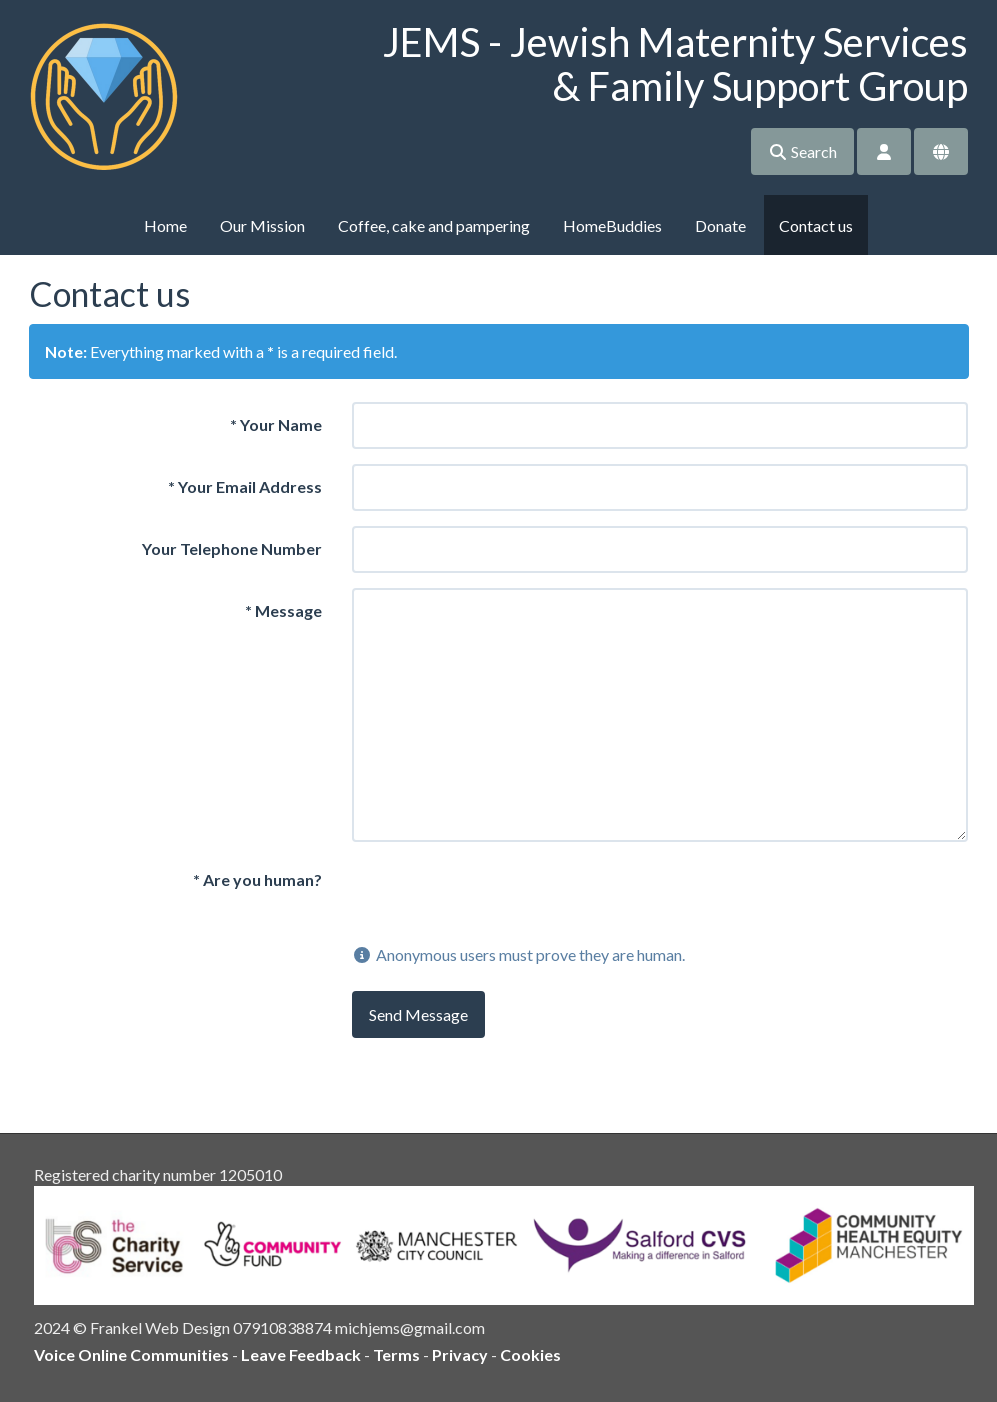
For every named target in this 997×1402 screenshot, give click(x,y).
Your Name (276, 424)
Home (165, 225)
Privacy (460, 1354)
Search (802, 151)
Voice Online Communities (131, 1354)
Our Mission (262, 225)
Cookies (530, 1354)
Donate (720, 225)
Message (283, 610)
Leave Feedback (301, 1354)
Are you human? (257, 879)
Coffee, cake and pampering (434, 225)
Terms (396, 1354)
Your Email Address (245, 486)
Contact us (816, 225)
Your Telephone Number (232, 548)
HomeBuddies (612, 225)
